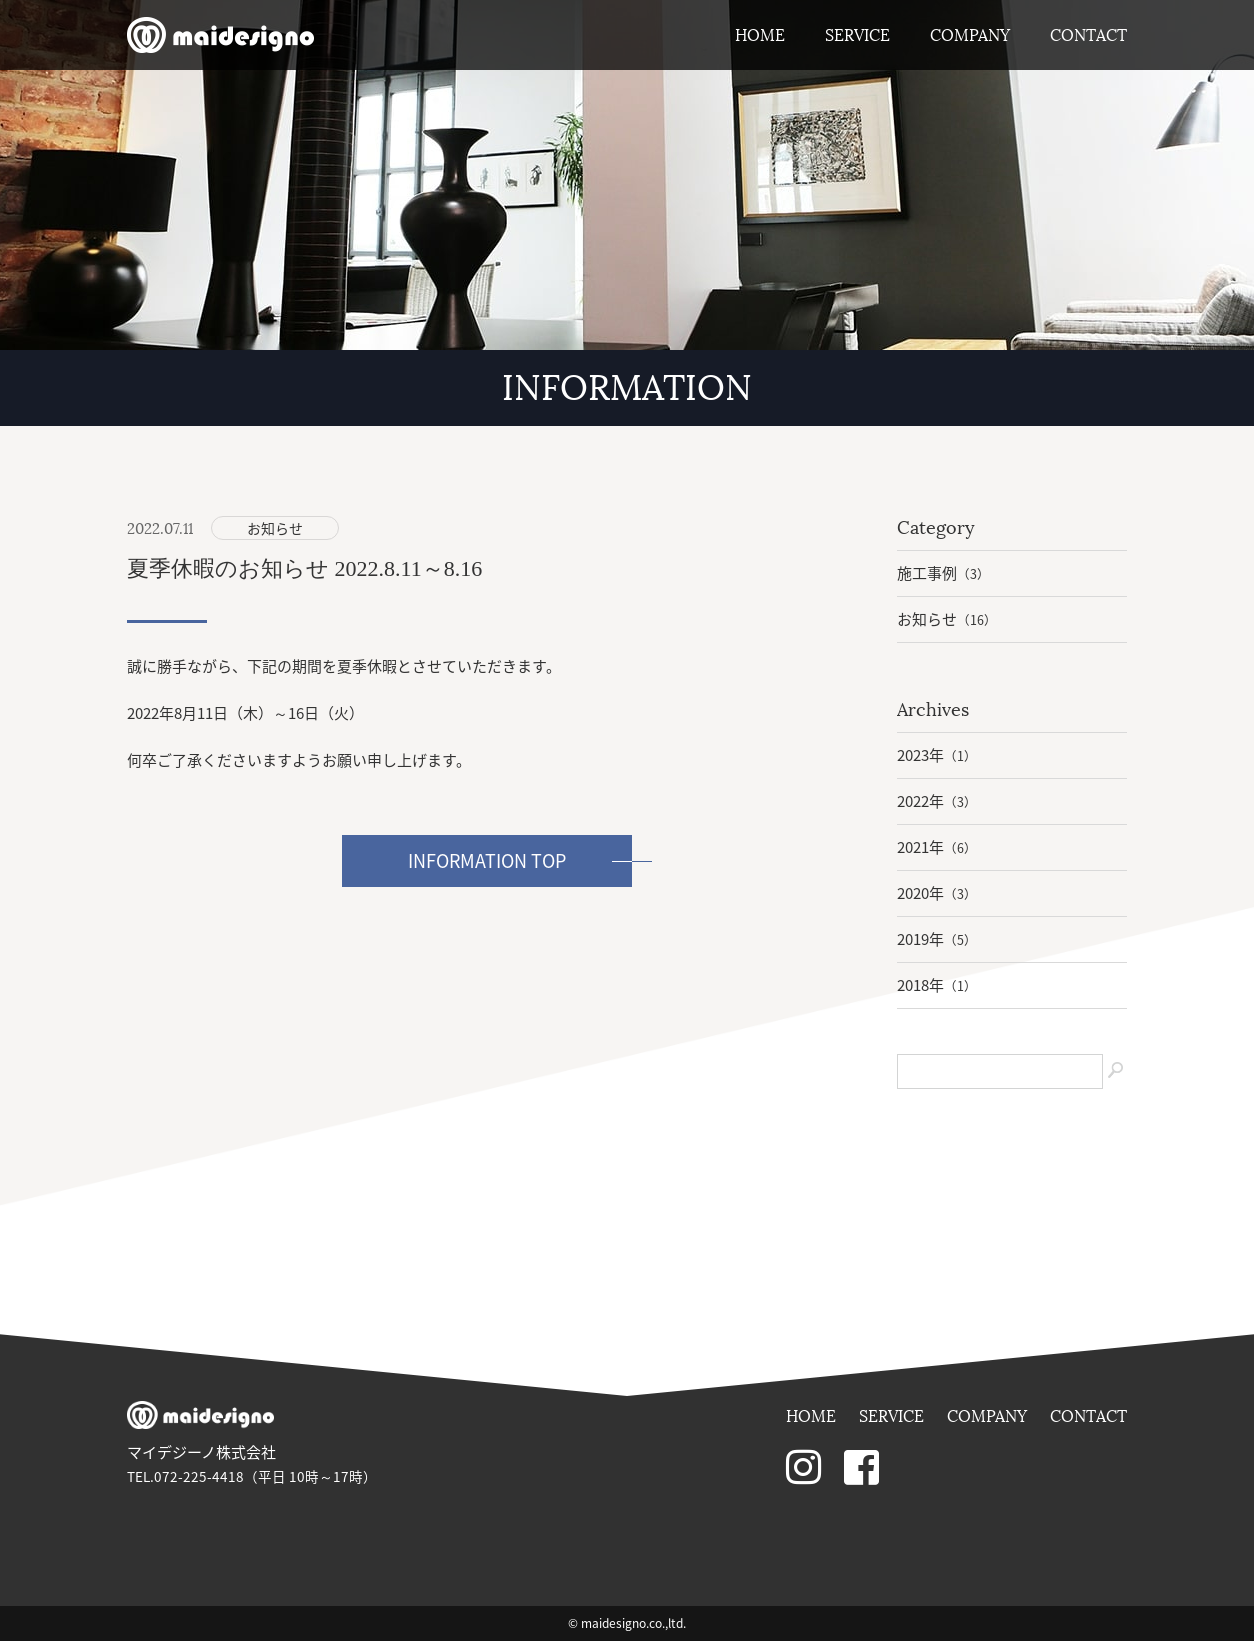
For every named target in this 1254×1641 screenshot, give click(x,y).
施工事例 (943, 573)
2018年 (937, 985)
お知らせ (275, 528)
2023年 (937, 755)
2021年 (937, 847)
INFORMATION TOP (487, 860)
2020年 (937, 893)
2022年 (937, 801)
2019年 (937, 939)
